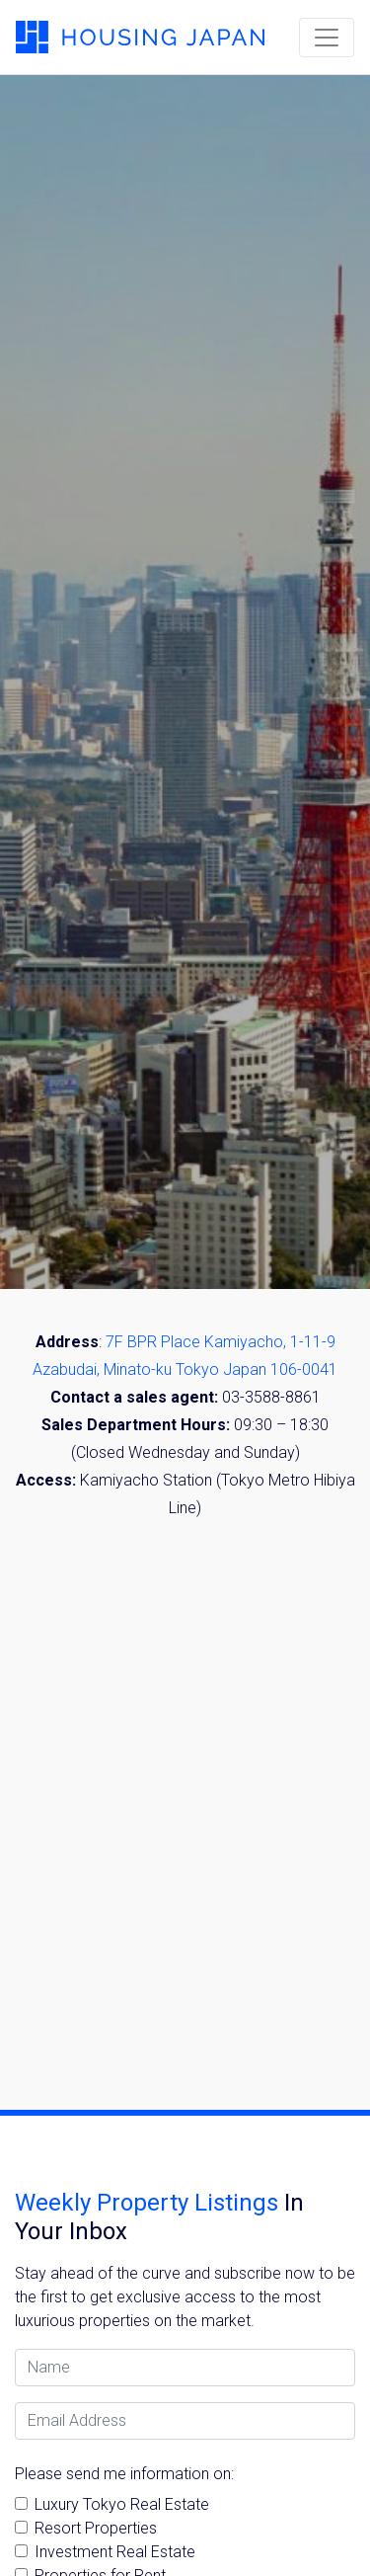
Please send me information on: (124, 2473)
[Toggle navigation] (326, 37)
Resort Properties (96, 2528)
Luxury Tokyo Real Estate (122, 2504)
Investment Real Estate (115, 2551)
